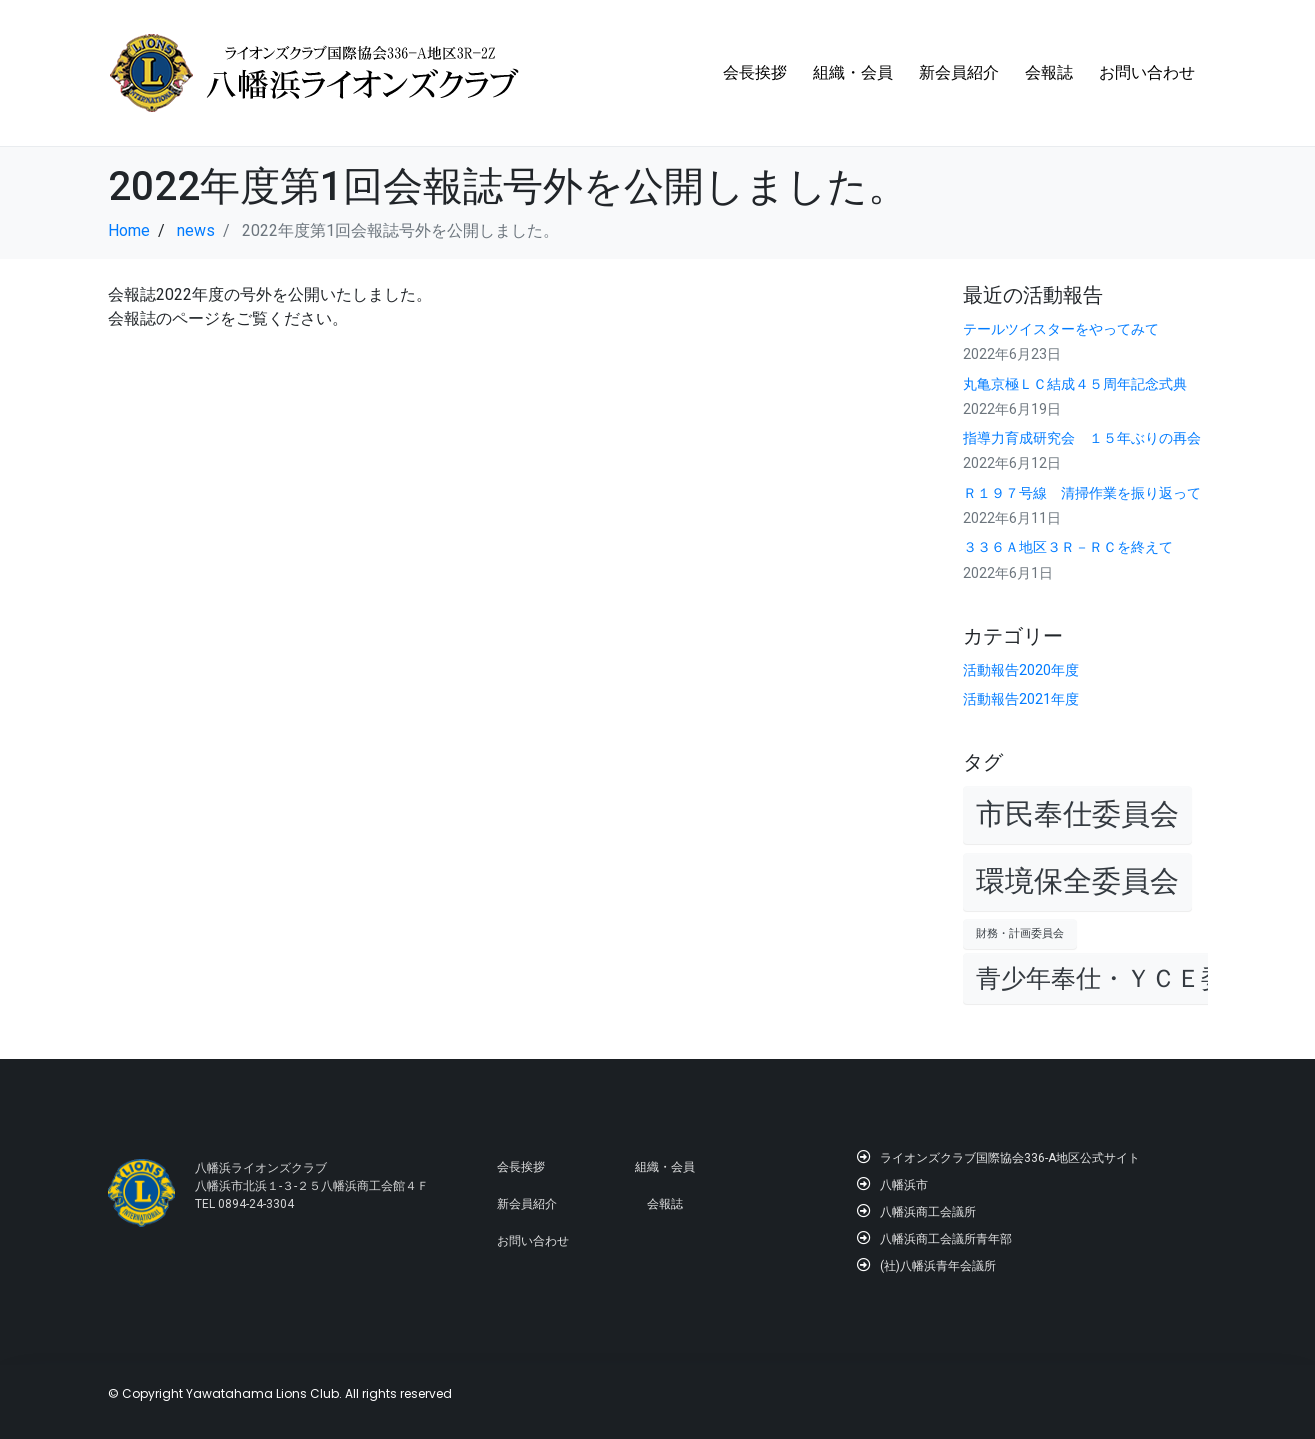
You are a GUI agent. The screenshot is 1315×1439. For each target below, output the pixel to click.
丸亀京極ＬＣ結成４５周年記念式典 (1075, 384)
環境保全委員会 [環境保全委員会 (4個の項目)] (1077, 881)
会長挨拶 (755, 72)
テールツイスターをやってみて (1061, 329)
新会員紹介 (959, 72)
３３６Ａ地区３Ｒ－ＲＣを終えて (1068, 547)
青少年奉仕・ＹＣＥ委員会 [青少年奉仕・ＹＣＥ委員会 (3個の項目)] (1126, 978)
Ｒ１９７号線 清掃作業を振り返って (1082, 493)
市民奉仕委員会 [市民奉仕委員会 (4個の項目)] (1077, 814)
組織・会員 (853, 72)
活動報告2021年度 (1021, 699)
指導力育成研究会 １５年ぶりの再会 (1082, 438)
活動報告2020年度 (1021, 670)
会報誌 (1049, 72)
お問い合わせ (1147, 72)
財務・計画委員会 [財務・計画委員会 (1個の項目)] (1020, 933)
